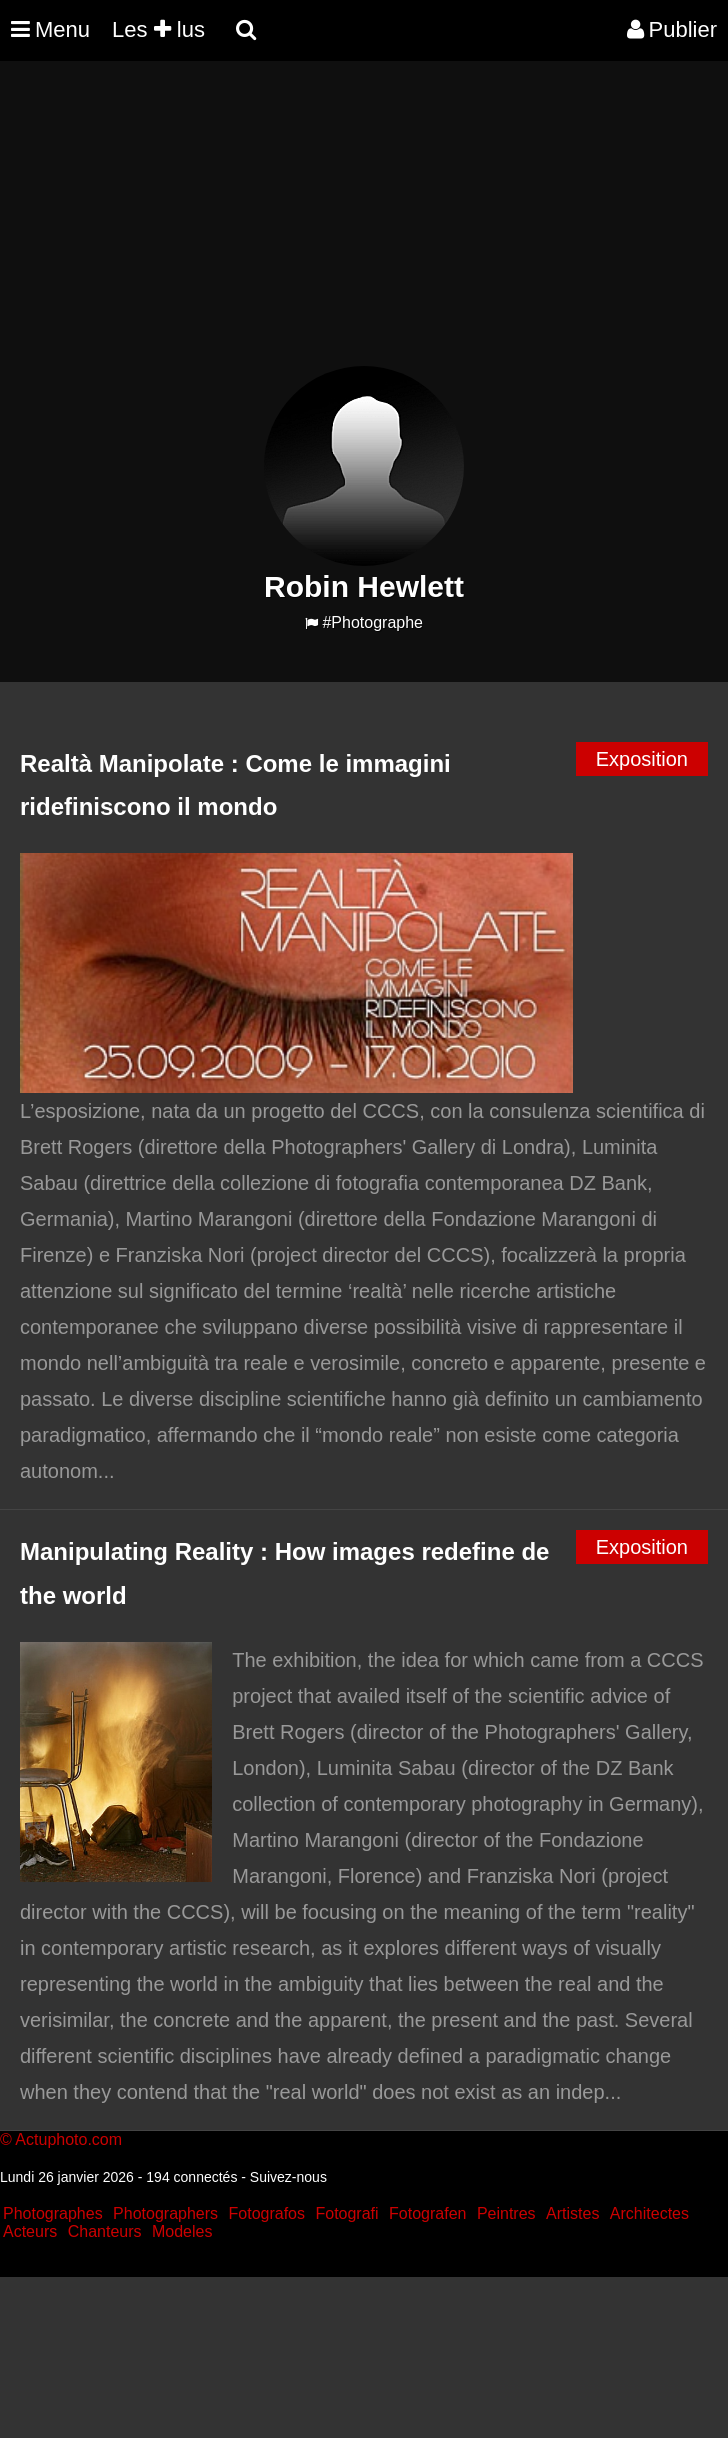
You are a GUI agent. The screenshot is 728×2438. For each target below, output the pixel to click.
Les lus (158, 29)
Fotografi (346, 2213)
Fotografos (267, 2213)
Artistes (572, 2213)
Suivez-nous (288, 2177)
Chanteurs (105, 2231)
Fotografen (427, 2213)
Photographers (165, 2213)
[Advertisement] (364, 226)
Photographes (53, 2213)
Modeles (182, 2231)
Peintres (506, 2213)
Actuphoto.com (68, 2139)
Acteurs (30, 2231)
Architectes (649, 2213)
